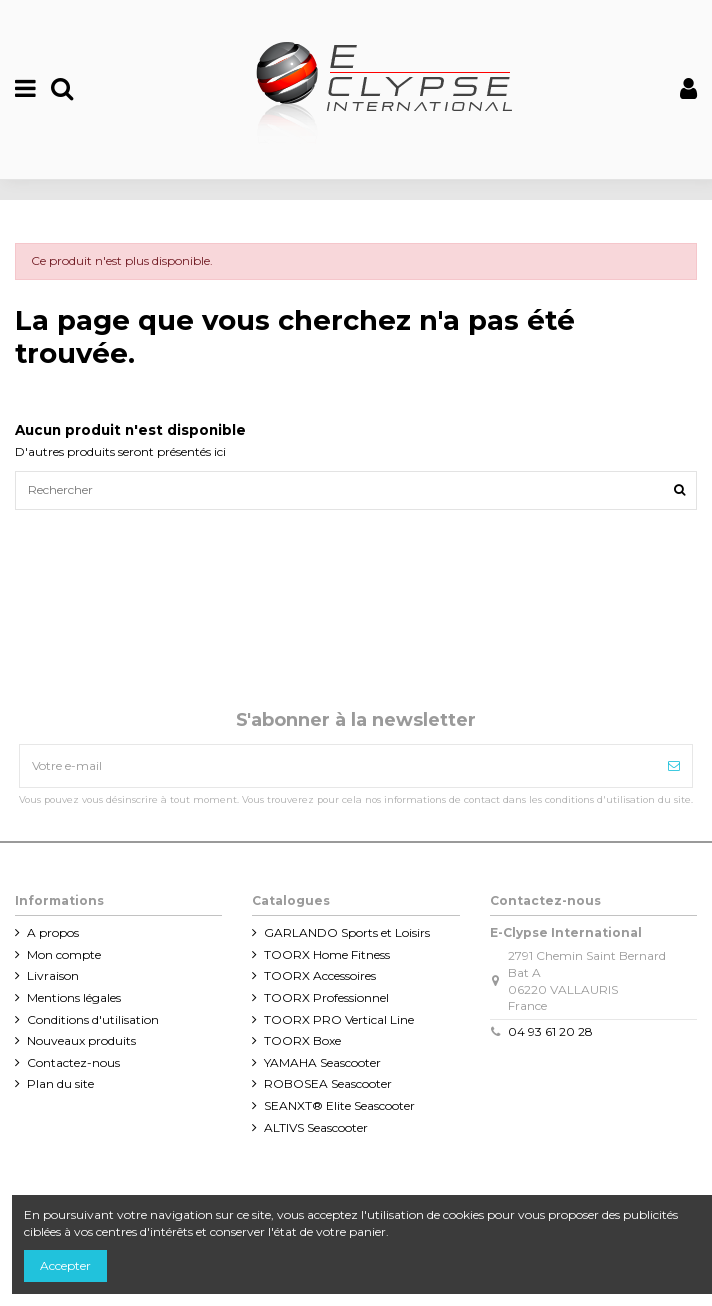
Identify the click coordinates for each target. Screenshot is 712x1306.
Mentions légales (74, 997)
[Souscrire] (674, 766)
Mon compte (64, 954)
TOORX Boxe (302, 1040)
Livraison (53, 975)
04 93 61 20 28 (550, 1031)
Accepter (65, 1265)
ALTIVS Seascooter (316, 1127)
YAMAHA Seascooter (322, 1062)
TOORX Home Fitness (327, 954)
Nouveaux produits (81, 1040)
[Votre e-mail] (338, 766)
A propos (53, 932)
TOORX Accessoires (320, 975)
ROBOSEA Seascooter (328, 1083)
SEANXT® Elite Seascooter (339, 1105)
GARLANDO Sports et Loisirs (347, 932)
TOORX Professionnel (326, 997)
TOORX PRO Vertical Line (339, 1019)
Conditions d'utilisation (93, 1019)
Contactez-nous (73, 1062)
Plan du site (60, 1083)
